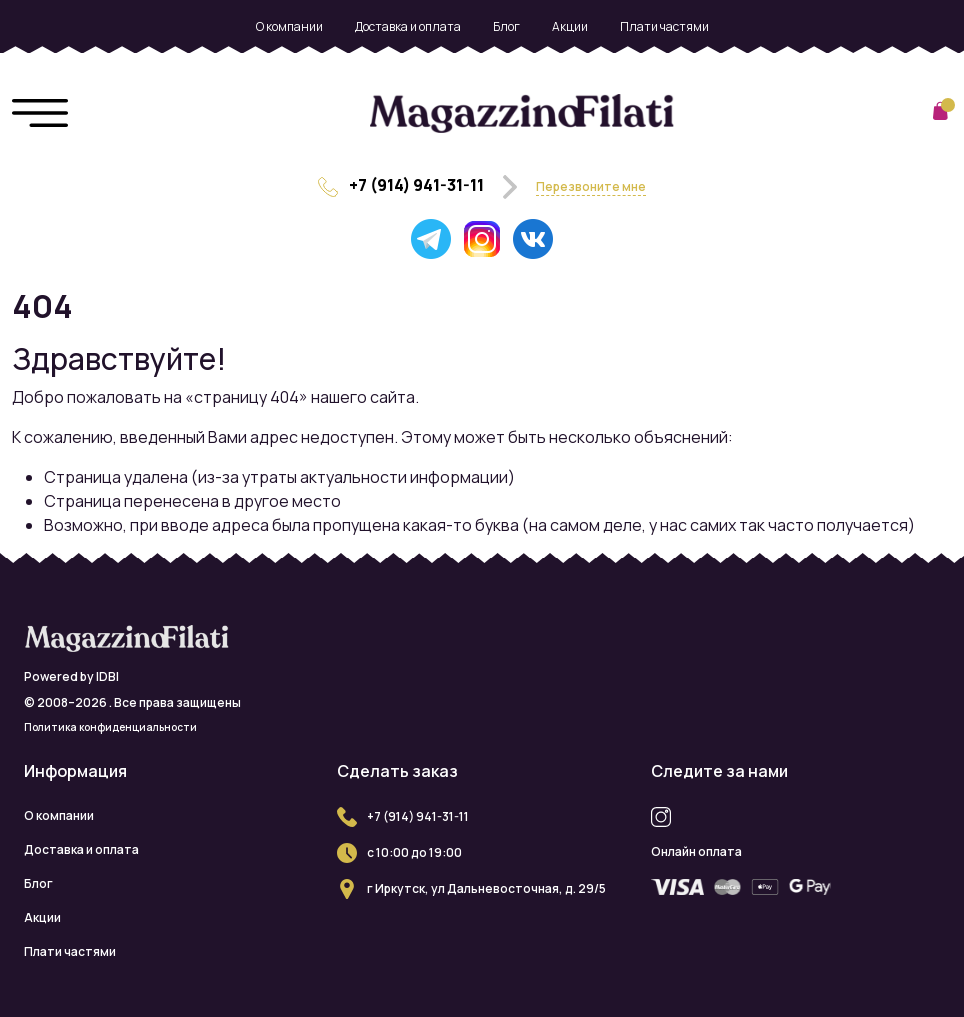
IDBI (107, 676)
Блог (506, 26)
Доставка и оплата (408, 26)
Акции (570, 26)
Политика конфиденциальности (110, 727)
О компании (289, 26)
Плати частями (664, 26)
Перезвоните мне (591, 186)
